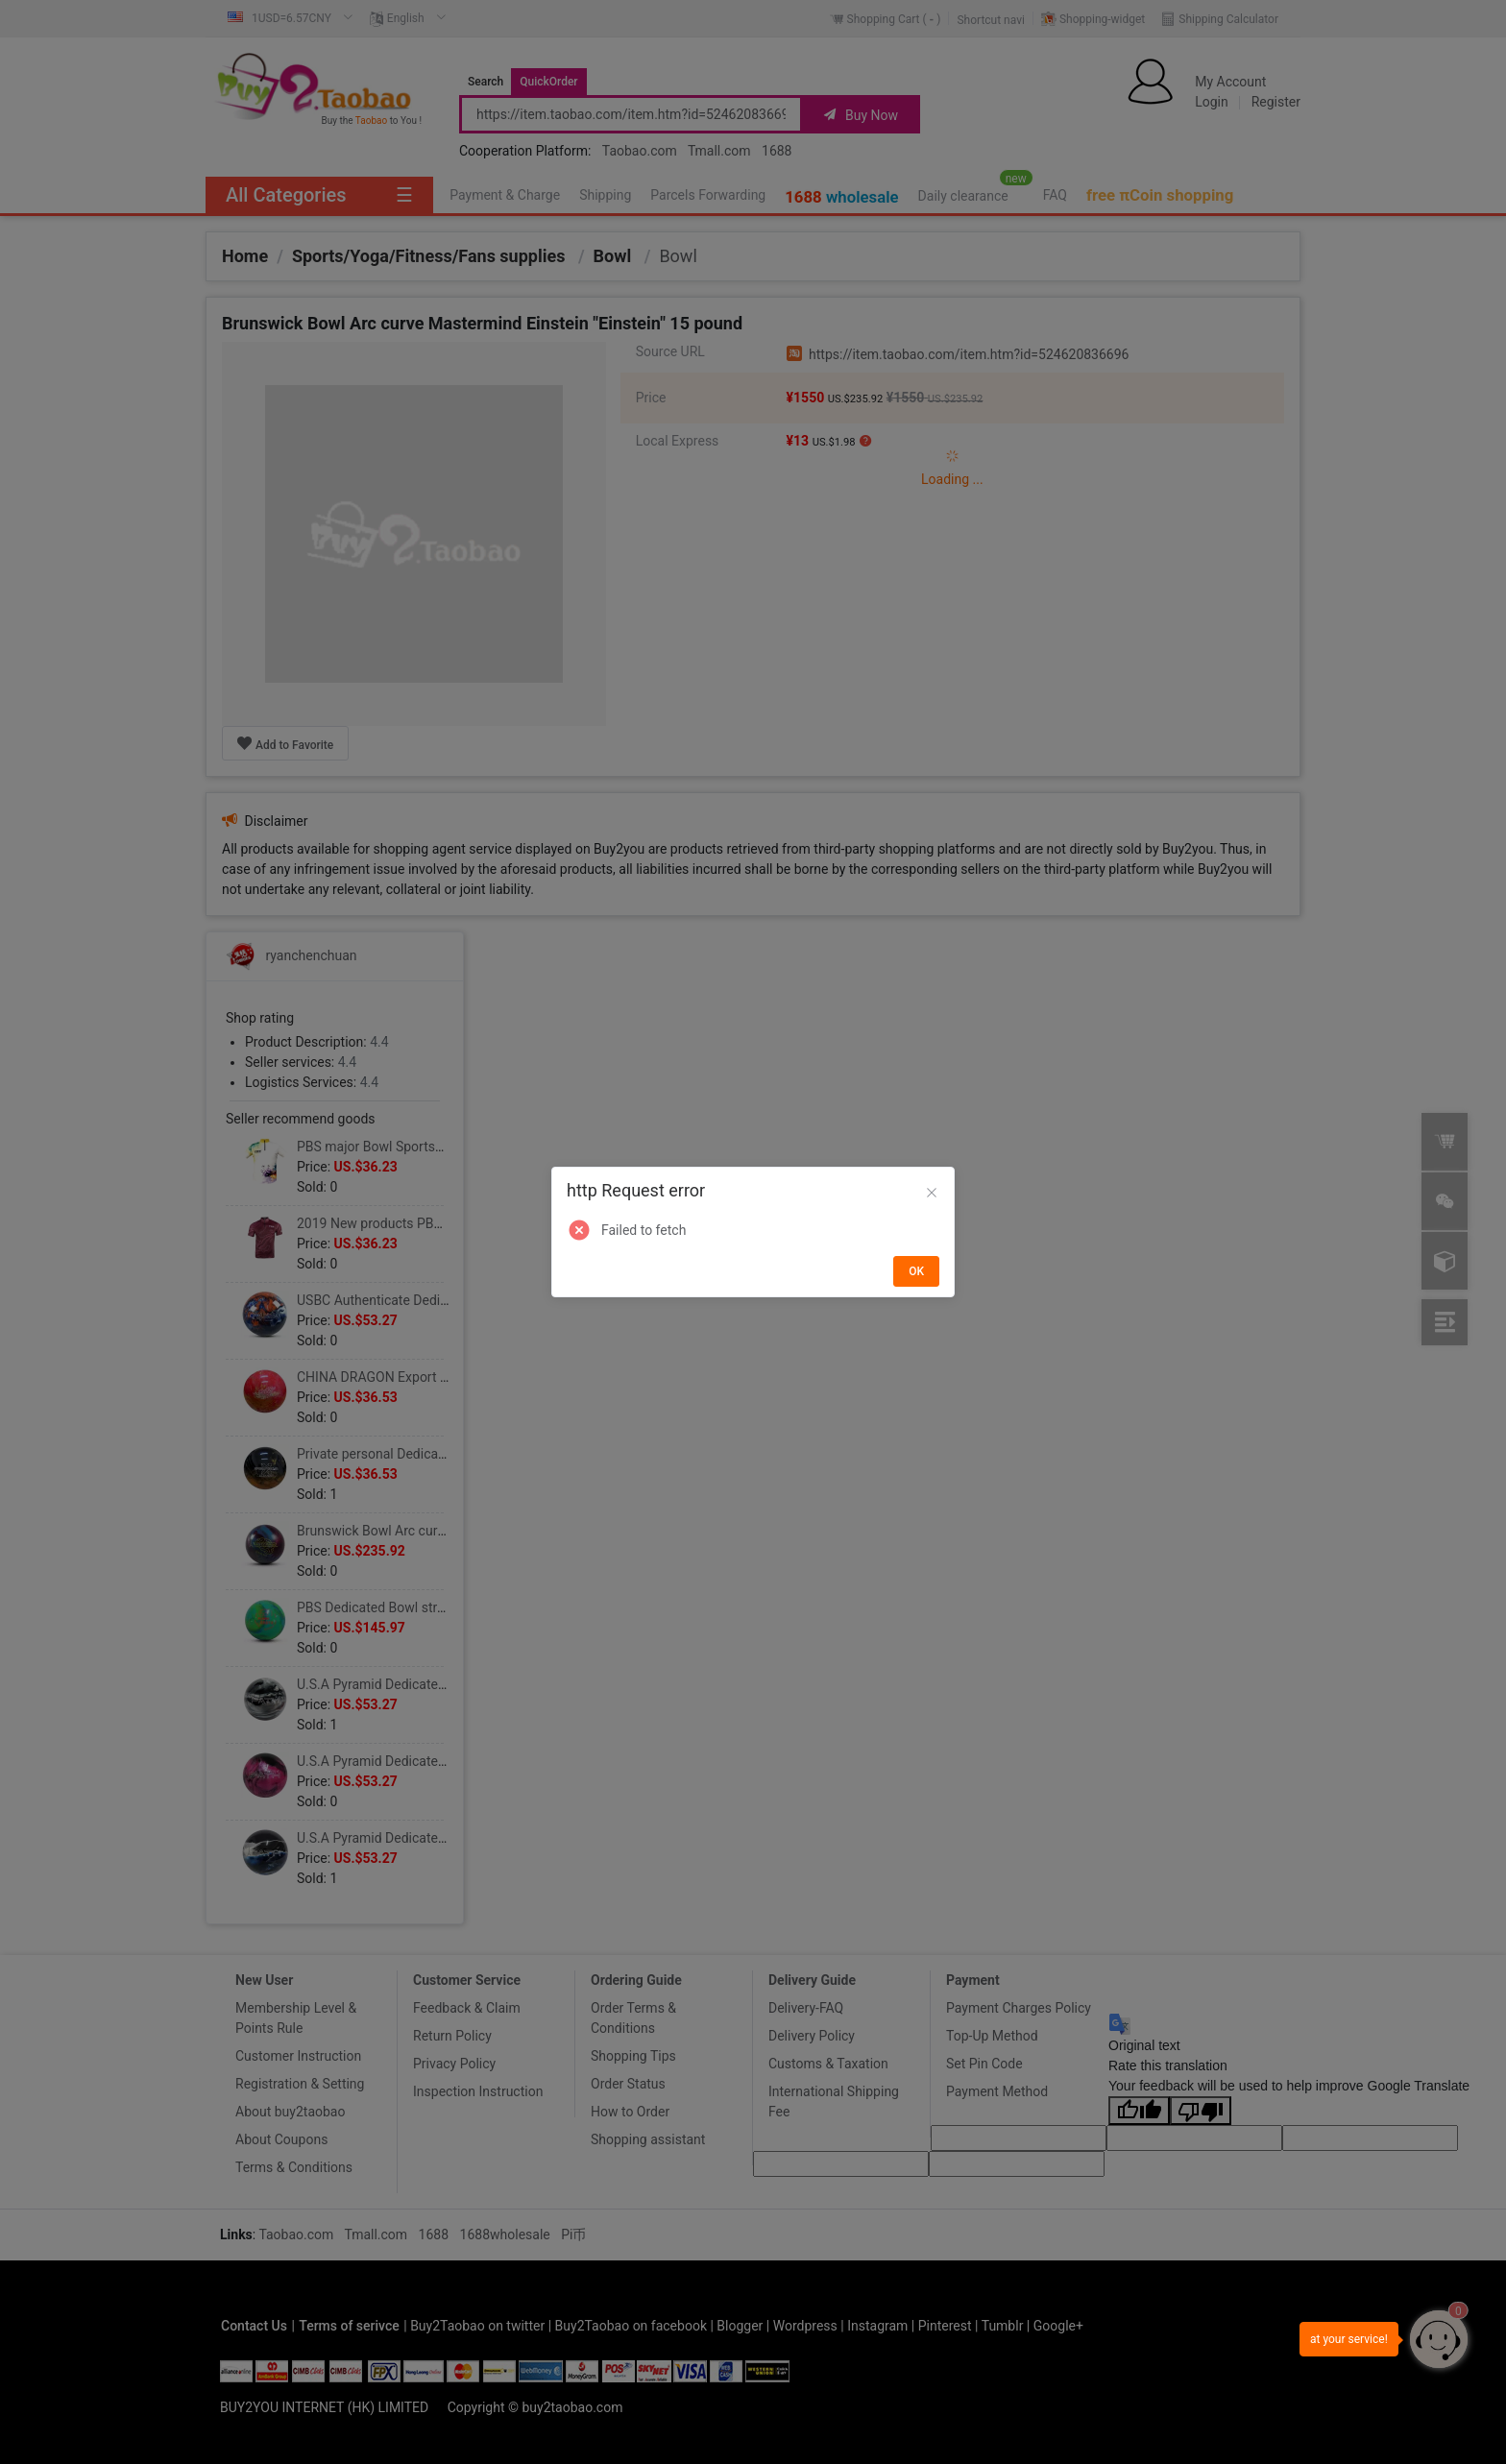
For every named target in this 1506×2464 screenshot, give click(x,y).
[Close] (931, 1193)
